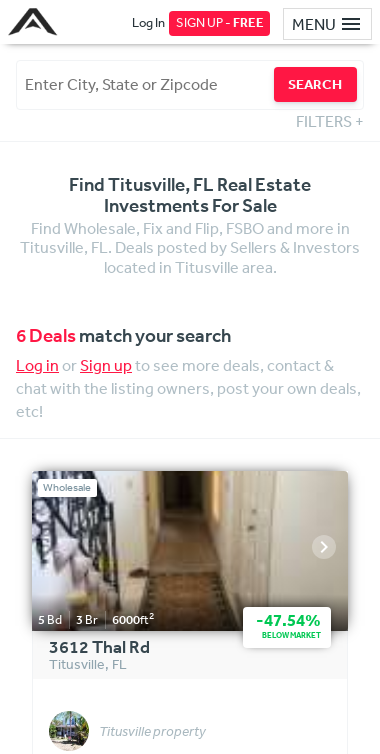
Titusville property (152, 732)
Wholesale (67, 487)
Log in (37, 365)
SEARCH (315, 84)
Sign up (106, 365)
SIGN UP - (220, 22)
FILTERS (330, 121)
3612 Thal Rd (99, 648)
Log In (148, 22)
